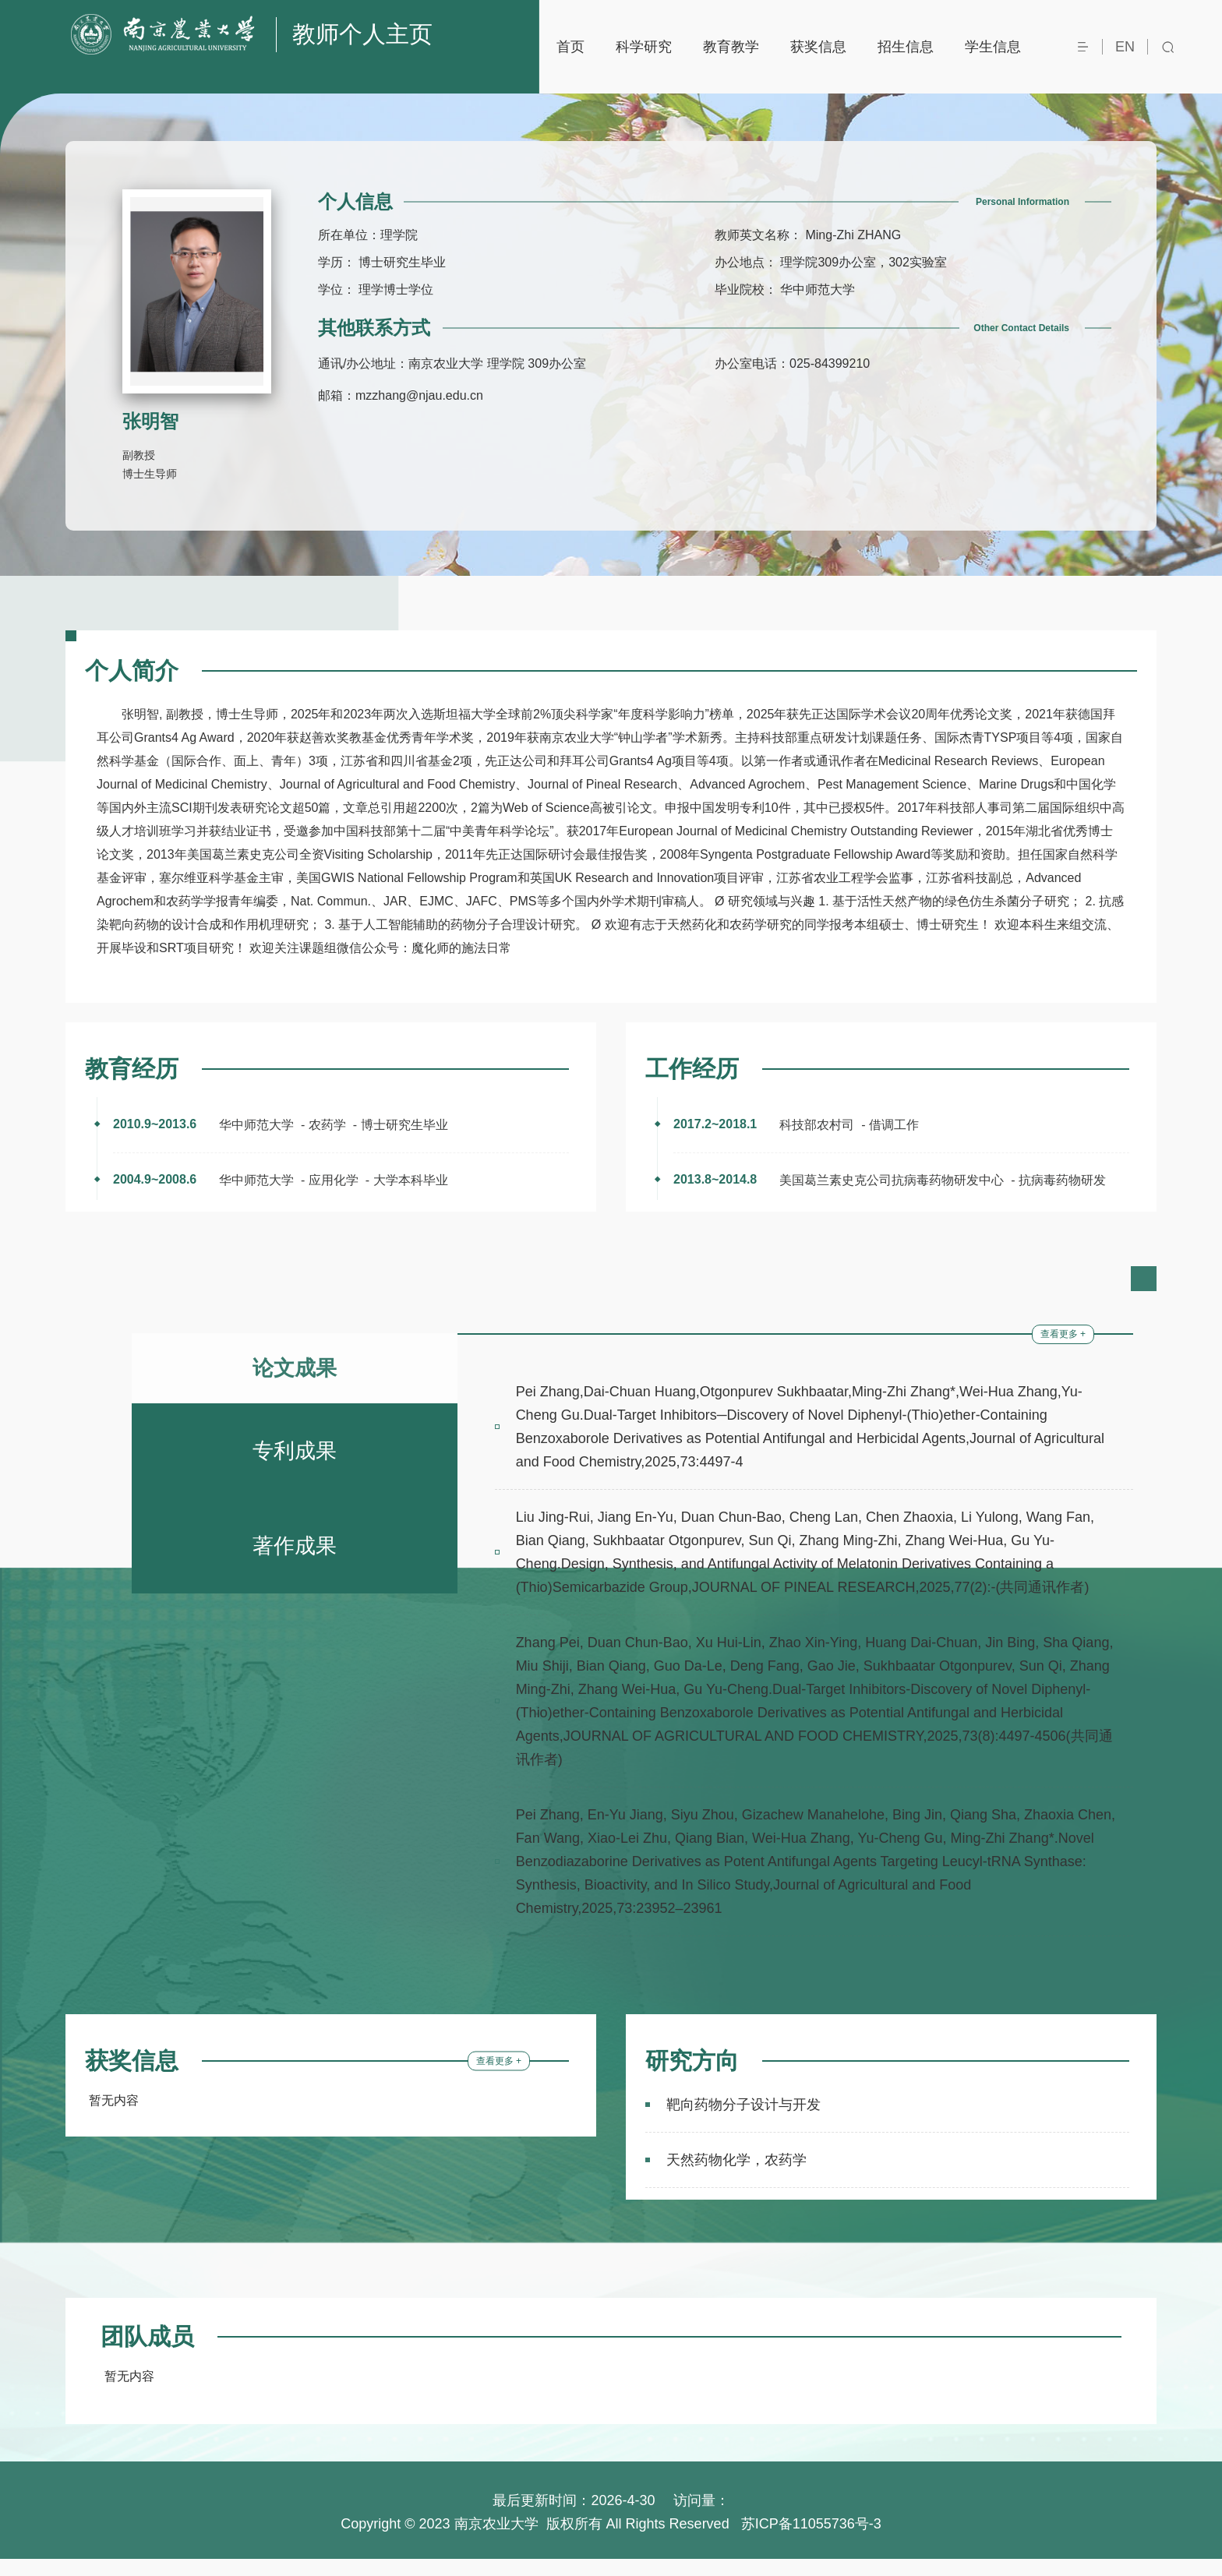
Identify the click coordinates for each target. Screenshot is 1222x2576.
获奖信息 (818, 47)
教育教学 (731, 47)
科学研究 (644, 47)
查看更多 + (1063, 1351)
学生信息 (993, 47)
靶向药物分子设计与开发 (743, 2122)
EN (1125, 47)
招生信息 (906, 47)
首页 (570, 47)
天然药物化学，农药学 (736, 2177)
